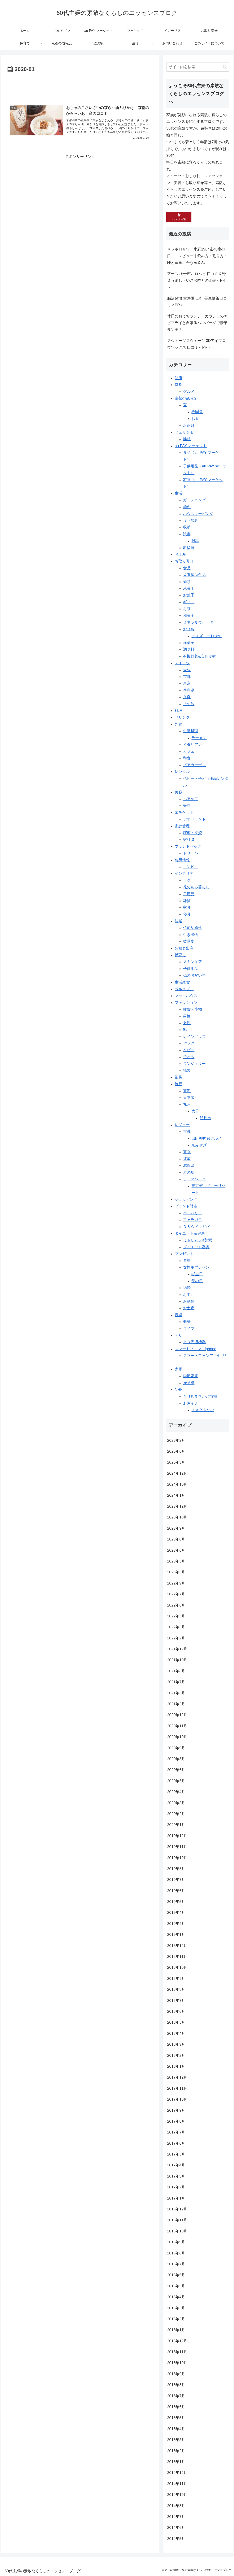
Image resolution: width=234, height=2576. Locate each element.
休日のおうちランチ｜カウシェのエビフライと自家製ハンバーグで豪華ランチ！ (197, 323)
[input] (197, 67)
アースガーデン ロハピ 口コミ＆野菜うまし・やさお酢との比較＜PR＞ (196, 280)
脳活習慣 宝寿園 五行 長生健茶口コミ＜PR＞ (197, 301)
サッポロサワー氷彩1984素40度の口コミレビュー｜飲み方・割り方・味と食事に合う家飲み (197, 256)
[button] (225, 66)
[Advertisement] (80, 86)
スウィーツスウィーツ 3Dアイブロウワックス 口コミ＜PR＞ (196, 344)
